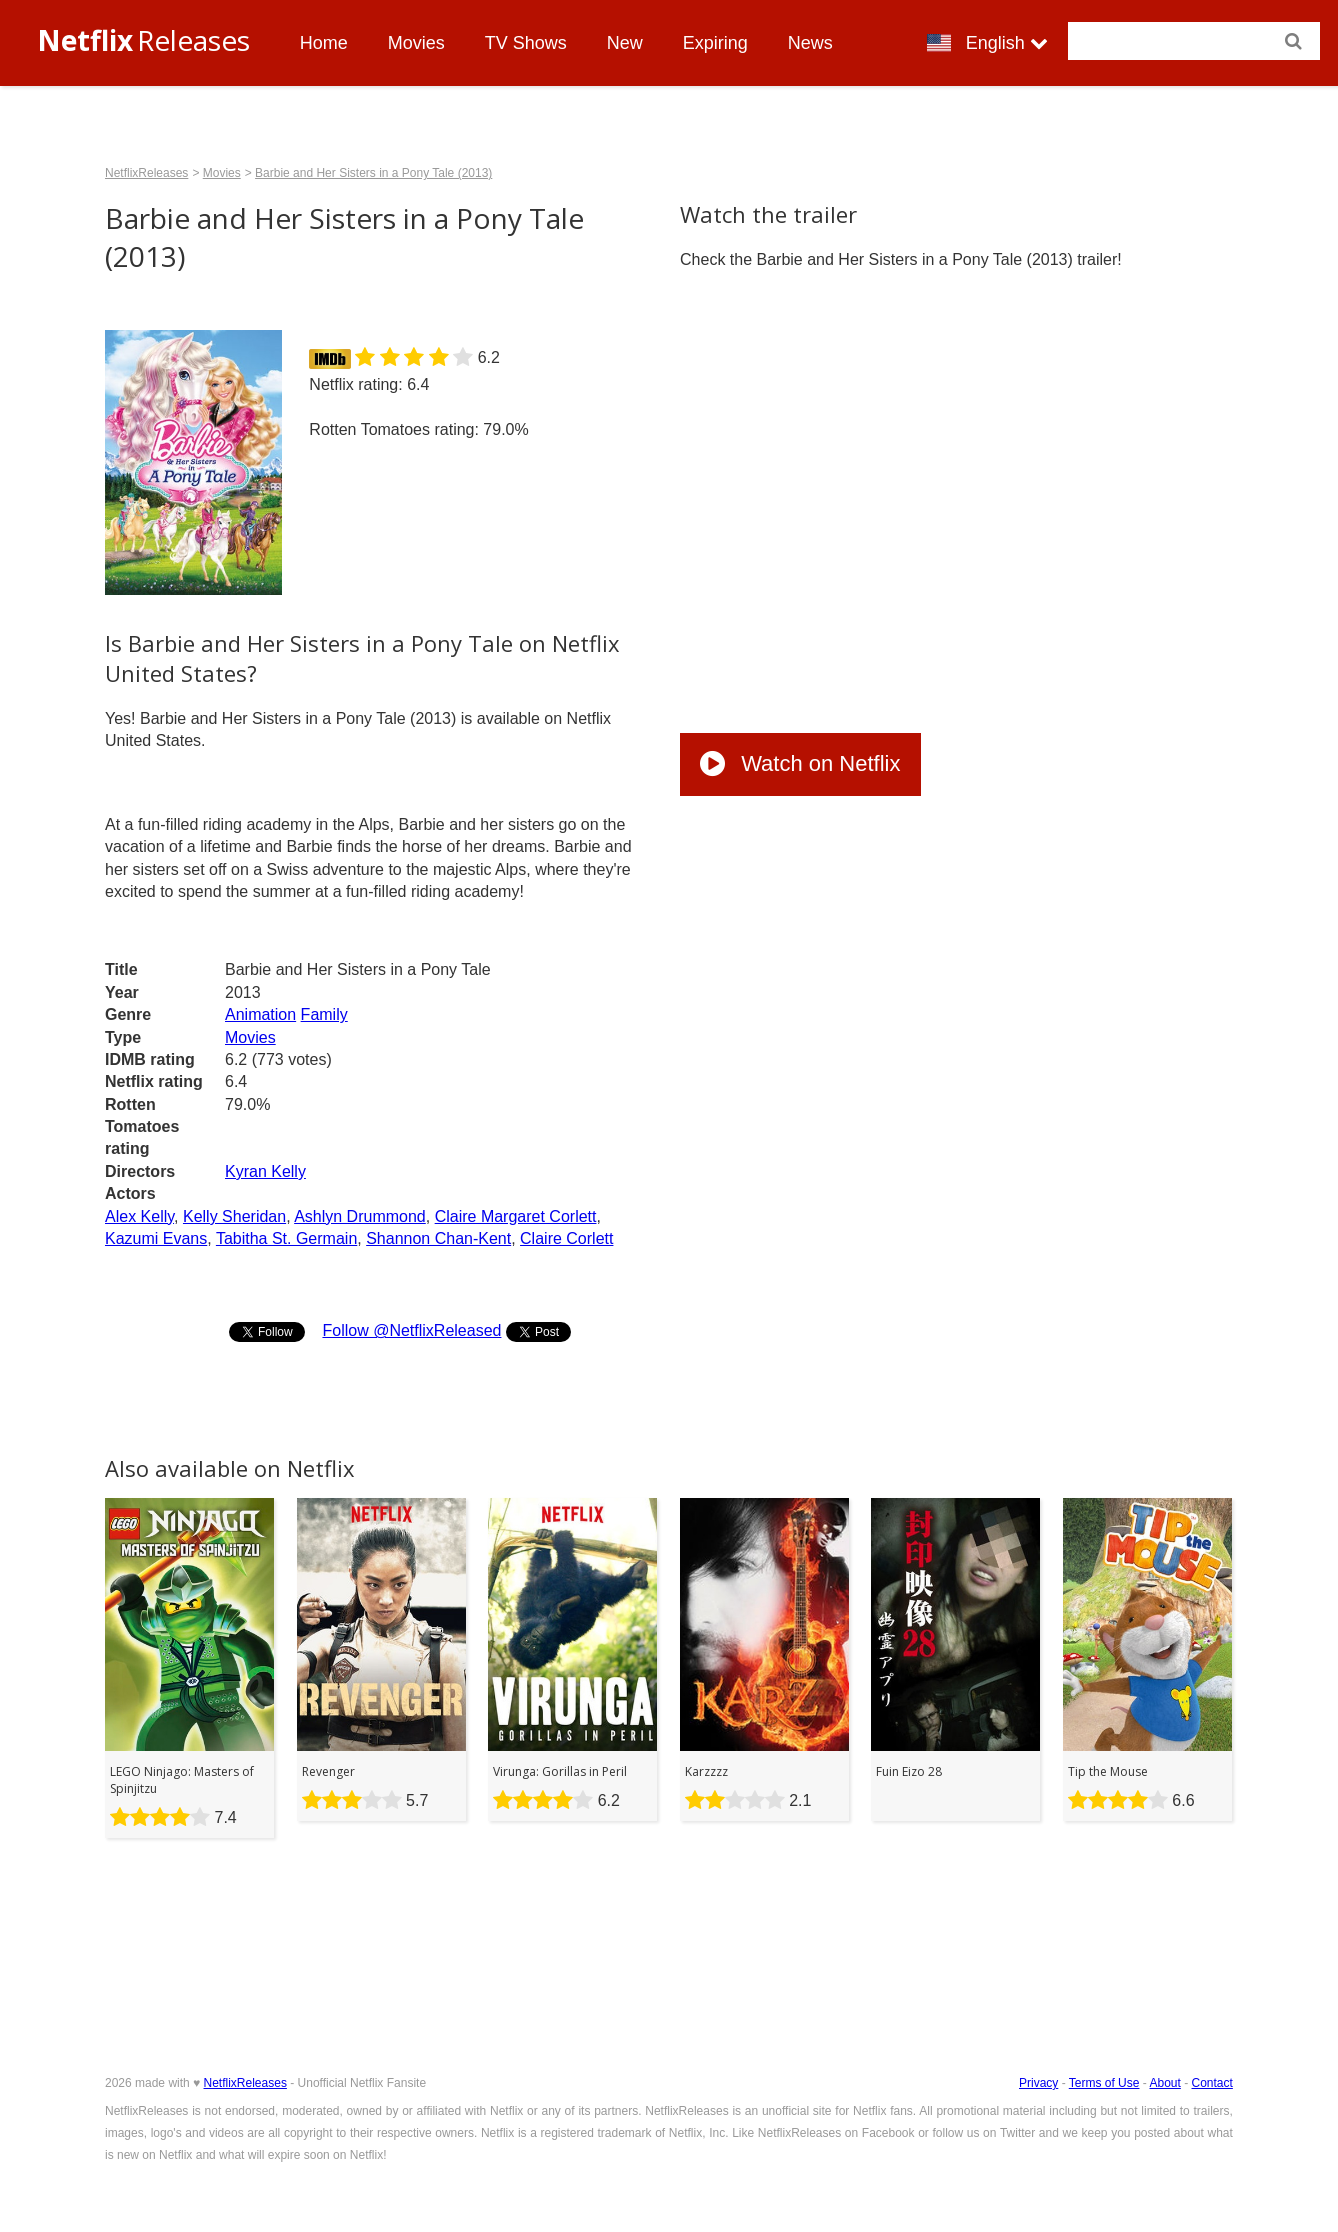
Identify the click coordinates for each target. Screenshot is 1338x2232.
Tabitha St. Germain (286, 1238)
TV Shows (526, 43)
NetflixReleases (146, 173)
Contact (1212, 2083)
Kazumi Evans (156, 1238)
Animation (260, 1014)
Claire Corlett (566, 1238)
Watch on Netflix (800, 763)
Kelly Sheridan (234, 1216)
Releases (143, 40)
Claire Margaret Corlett (516, 1216)
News (810, 43)
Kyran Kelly (265, 1171)
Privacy (1038, 2083)
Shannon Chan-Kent (438, 1238)
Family (324, 1014)
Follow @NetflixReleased (411, 1330)
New (625, 43)
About (1164, 2083)
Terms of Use (1104, 2083)
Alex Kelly (139, 1216)
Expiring (715, 43)
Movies (416, 43)
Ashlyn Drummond (360, 1216)
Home (324, 43)
